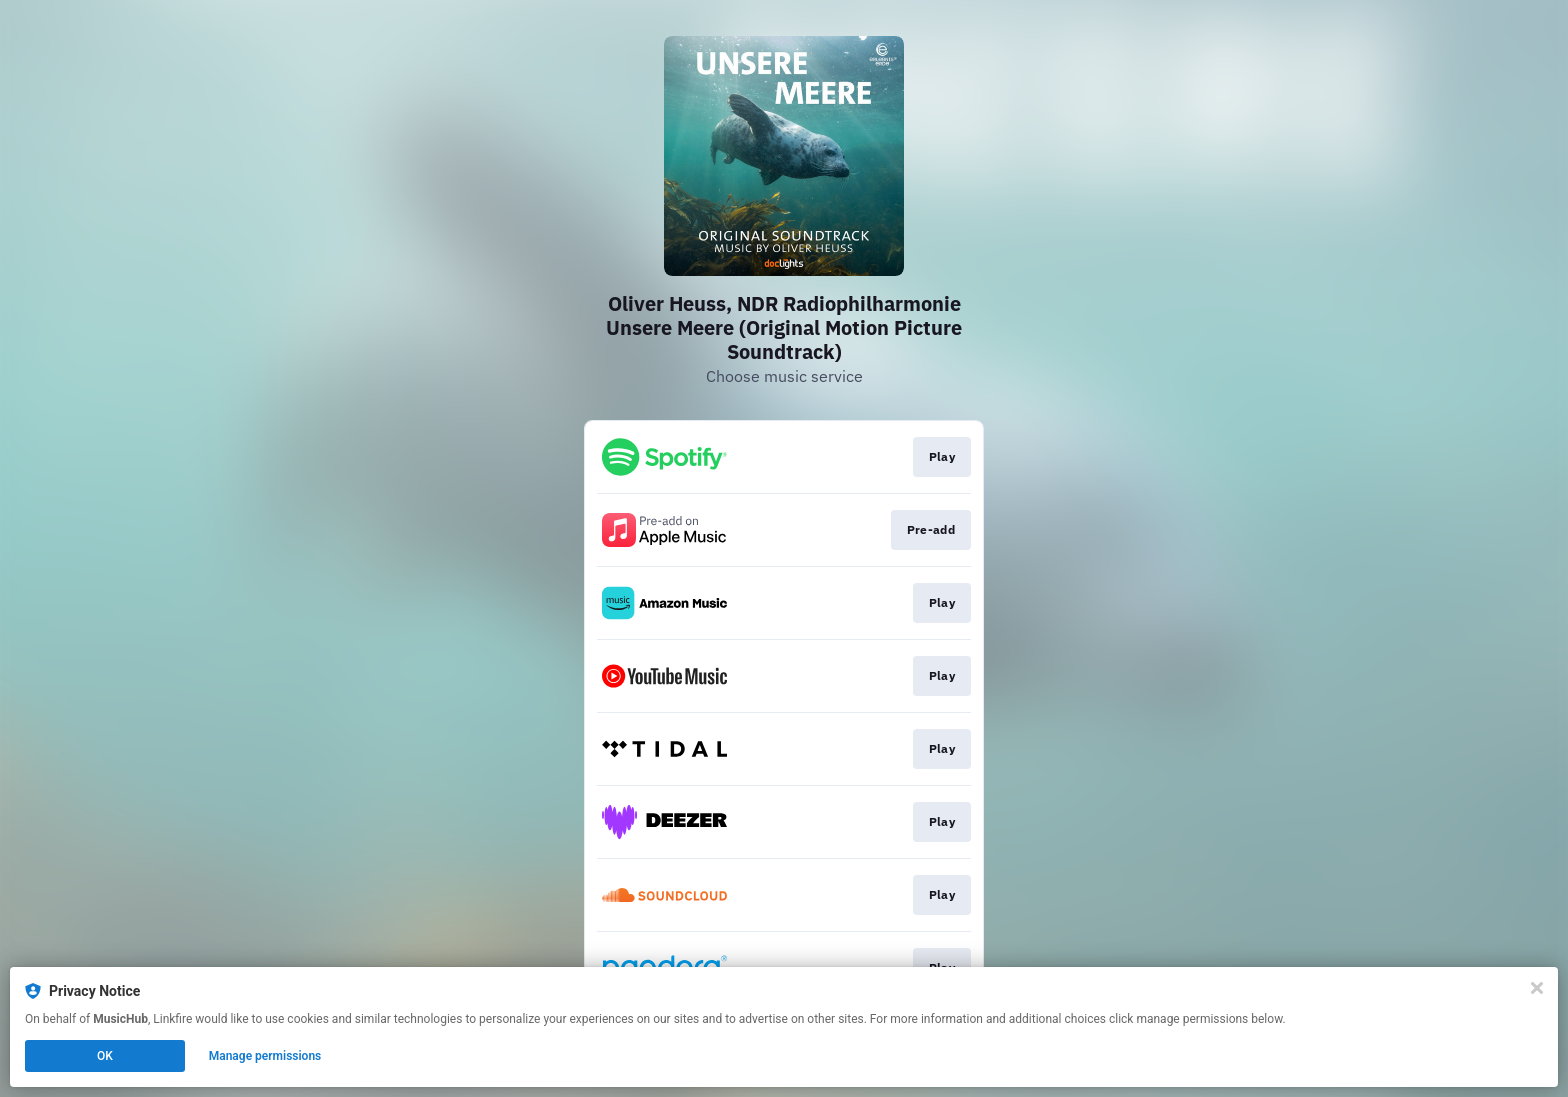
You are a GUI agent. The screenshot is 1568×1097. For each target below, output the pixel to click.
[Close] (1537, 988)
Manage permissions (265, 1056)
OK (105, 1056)
